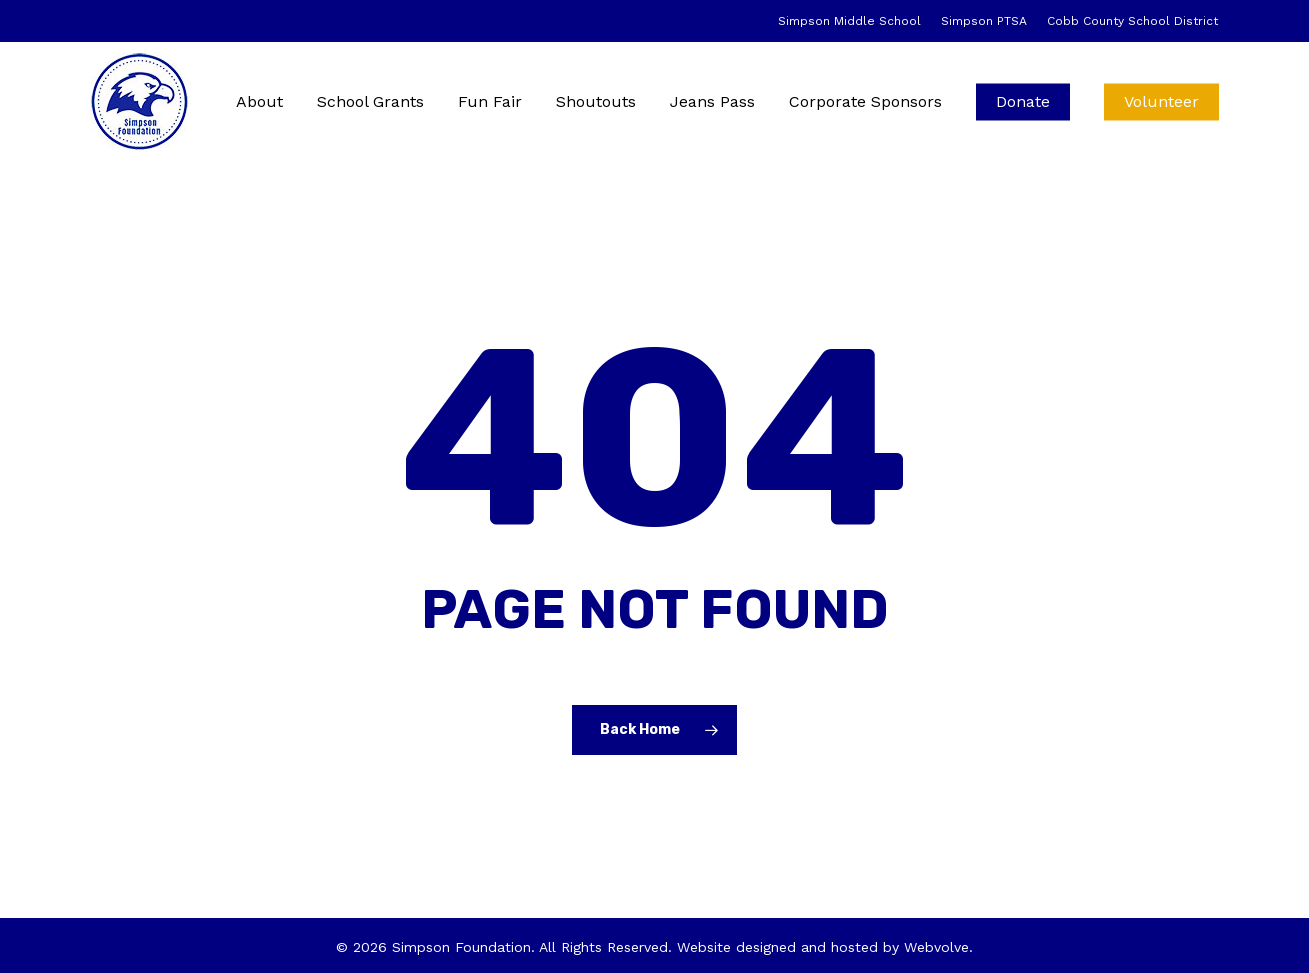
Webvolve (936, 947)
